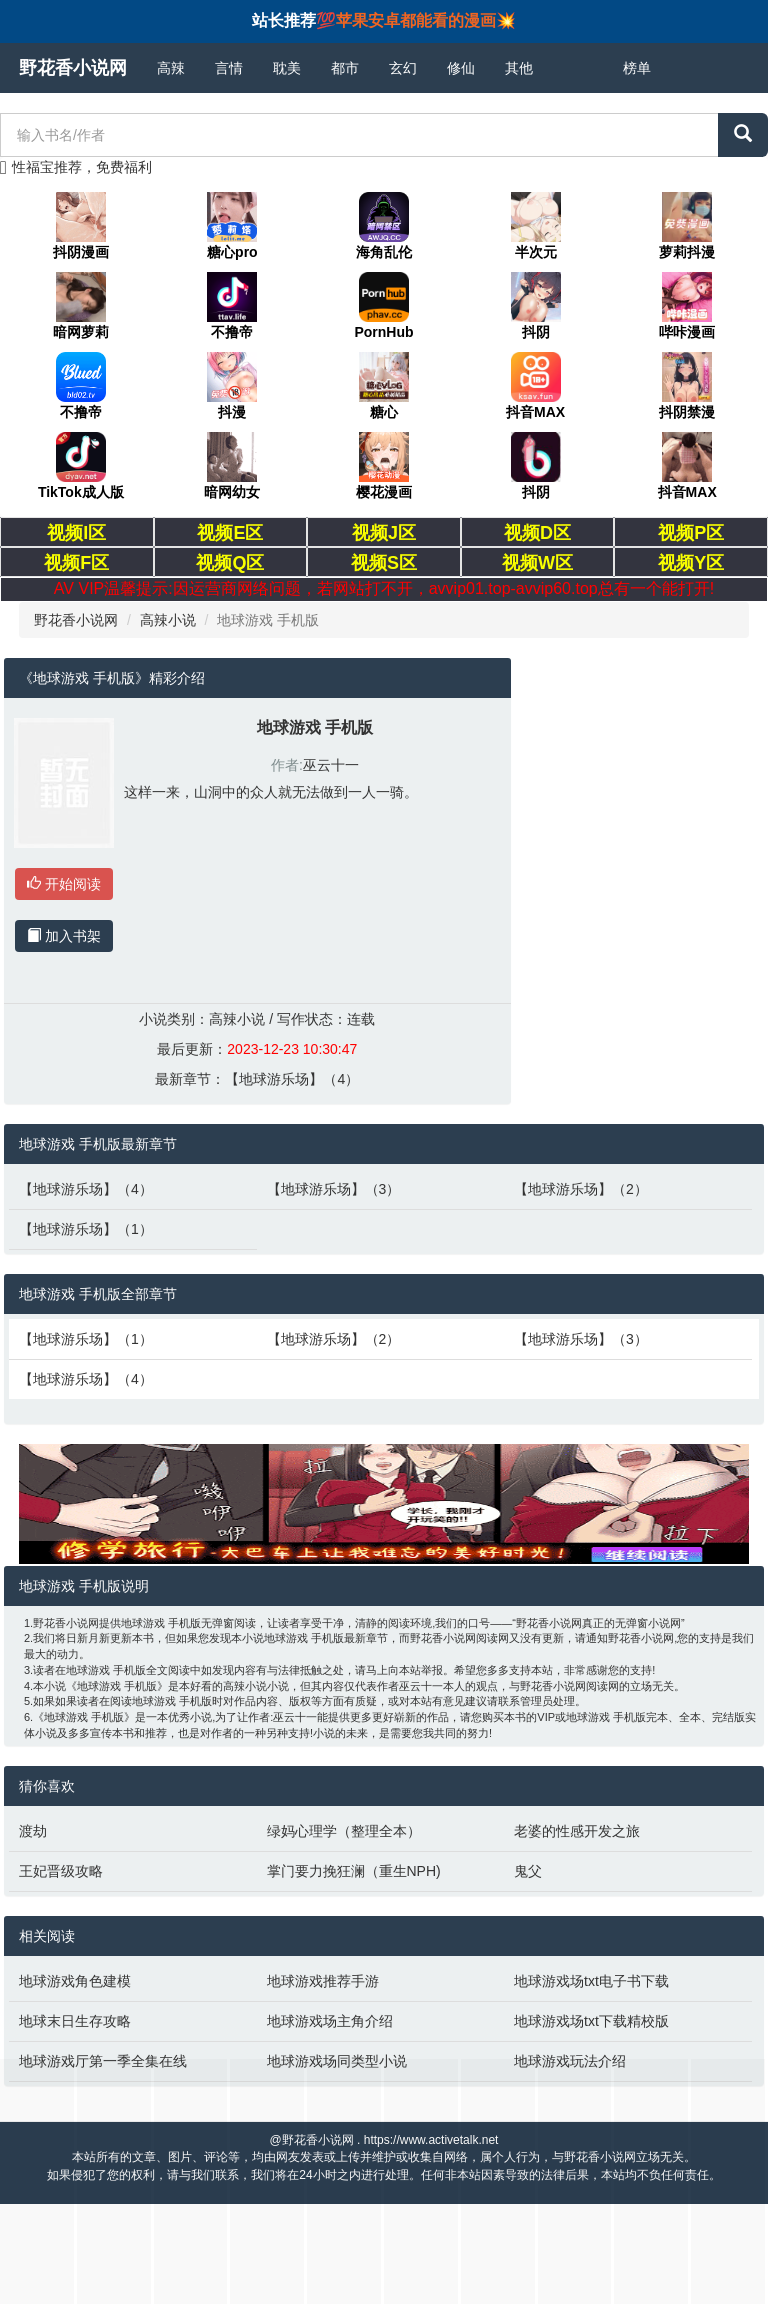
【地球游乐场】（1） (86, 1229)
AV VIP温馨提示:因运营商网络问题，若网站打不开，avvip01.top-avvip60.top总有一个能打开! (384, 588)
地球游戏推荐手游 (323, 1981)
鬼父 (528, 1871)
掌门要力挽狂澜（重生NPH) (354, 1871)
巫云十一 (331, 765)
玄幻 (403, 68)
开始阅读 (64, 884)
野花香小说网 (73, 68)
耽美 (287, 68)
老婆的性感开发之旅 (577, 1831)
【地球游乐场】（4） (292, 1079)
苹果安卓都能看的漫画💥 (426, 20)
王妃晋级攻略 (61, 1871)
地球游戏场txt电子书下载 (591, 1981)
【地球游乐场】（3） (334, 1189)
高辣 (171, 68)
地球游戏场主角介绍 (330, 2021)
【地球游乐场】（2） (581, 1189)
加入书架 (64, 936)
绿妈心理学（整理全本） (344, 1831)
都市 (345, 68)
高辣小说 (168, 620)
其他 (519, 68)
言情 (229, 68)
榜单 (637, 68)
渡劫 (33, 1831)
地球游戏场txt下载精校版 (591, 2021)
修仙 (461, 68)
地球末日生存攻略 (75, 2021)
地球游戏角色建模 (75, 1981)
